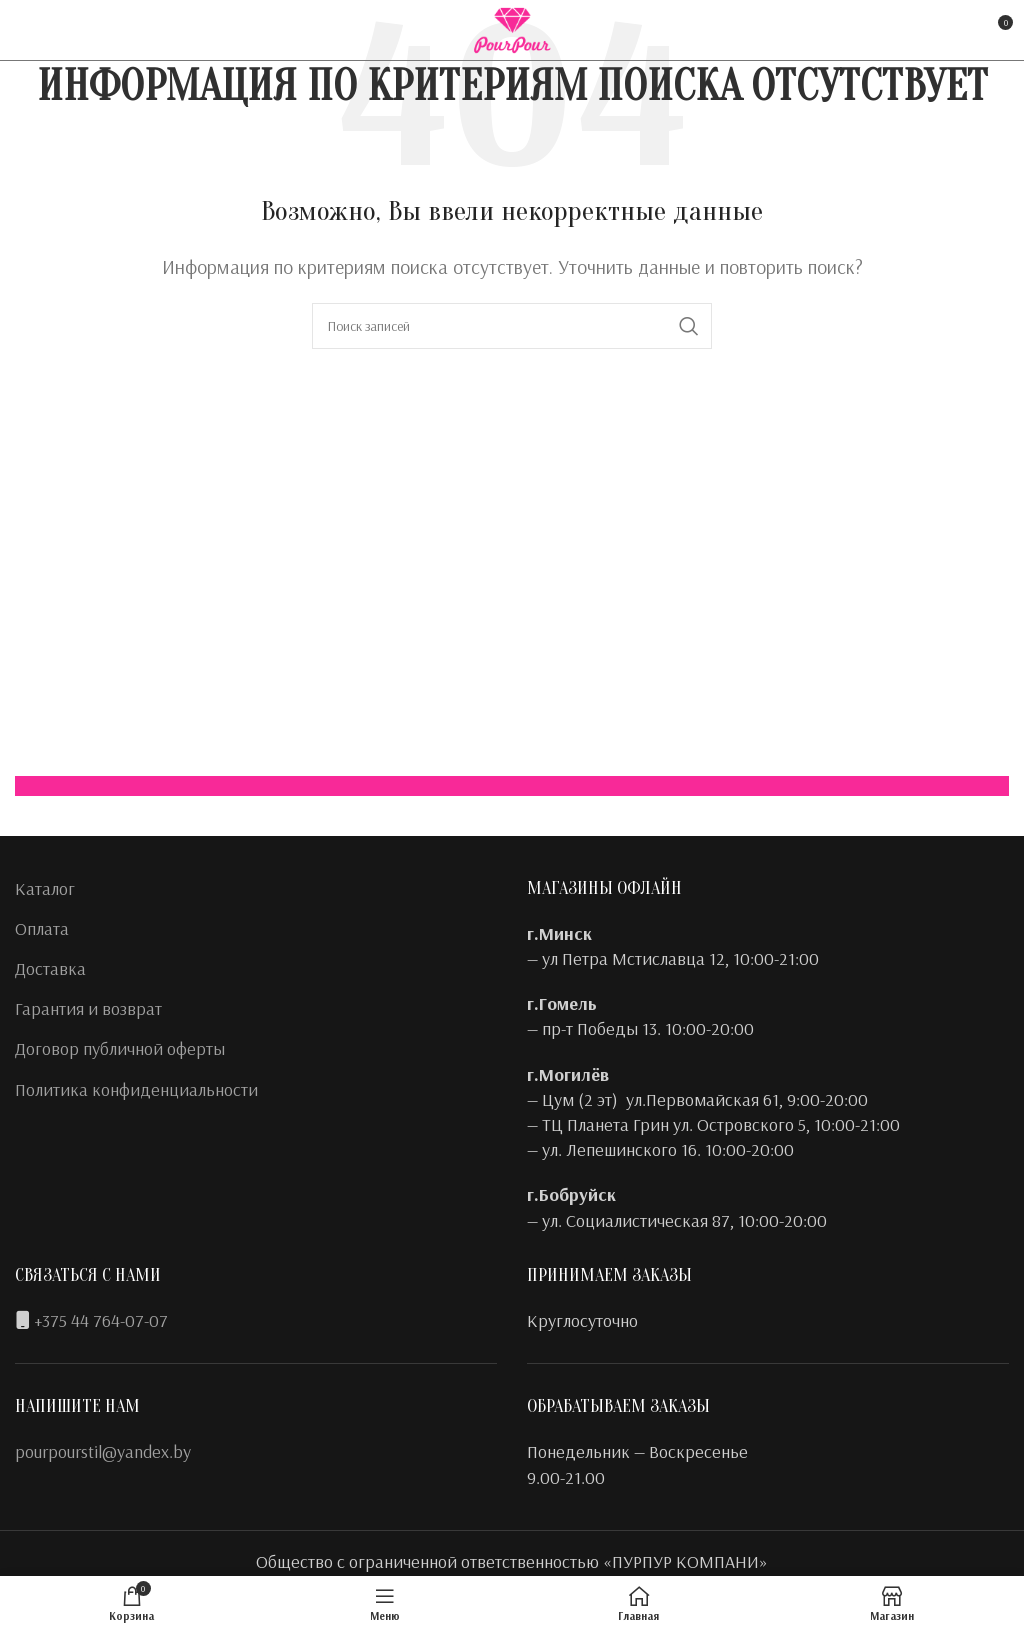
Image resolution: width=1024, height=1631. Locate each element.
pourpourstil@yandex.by (103, 1451)
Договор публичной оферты (120, 1048)
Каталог (45, 888)
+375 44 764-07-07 (101, 1320)
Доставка (50, 968)
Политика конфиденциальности (136, 1089)
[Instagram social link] (56, 30)
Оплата (42, 928)
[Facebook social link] (28, 30)
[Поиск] (512, 326)
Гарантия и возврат (88, 1008)
